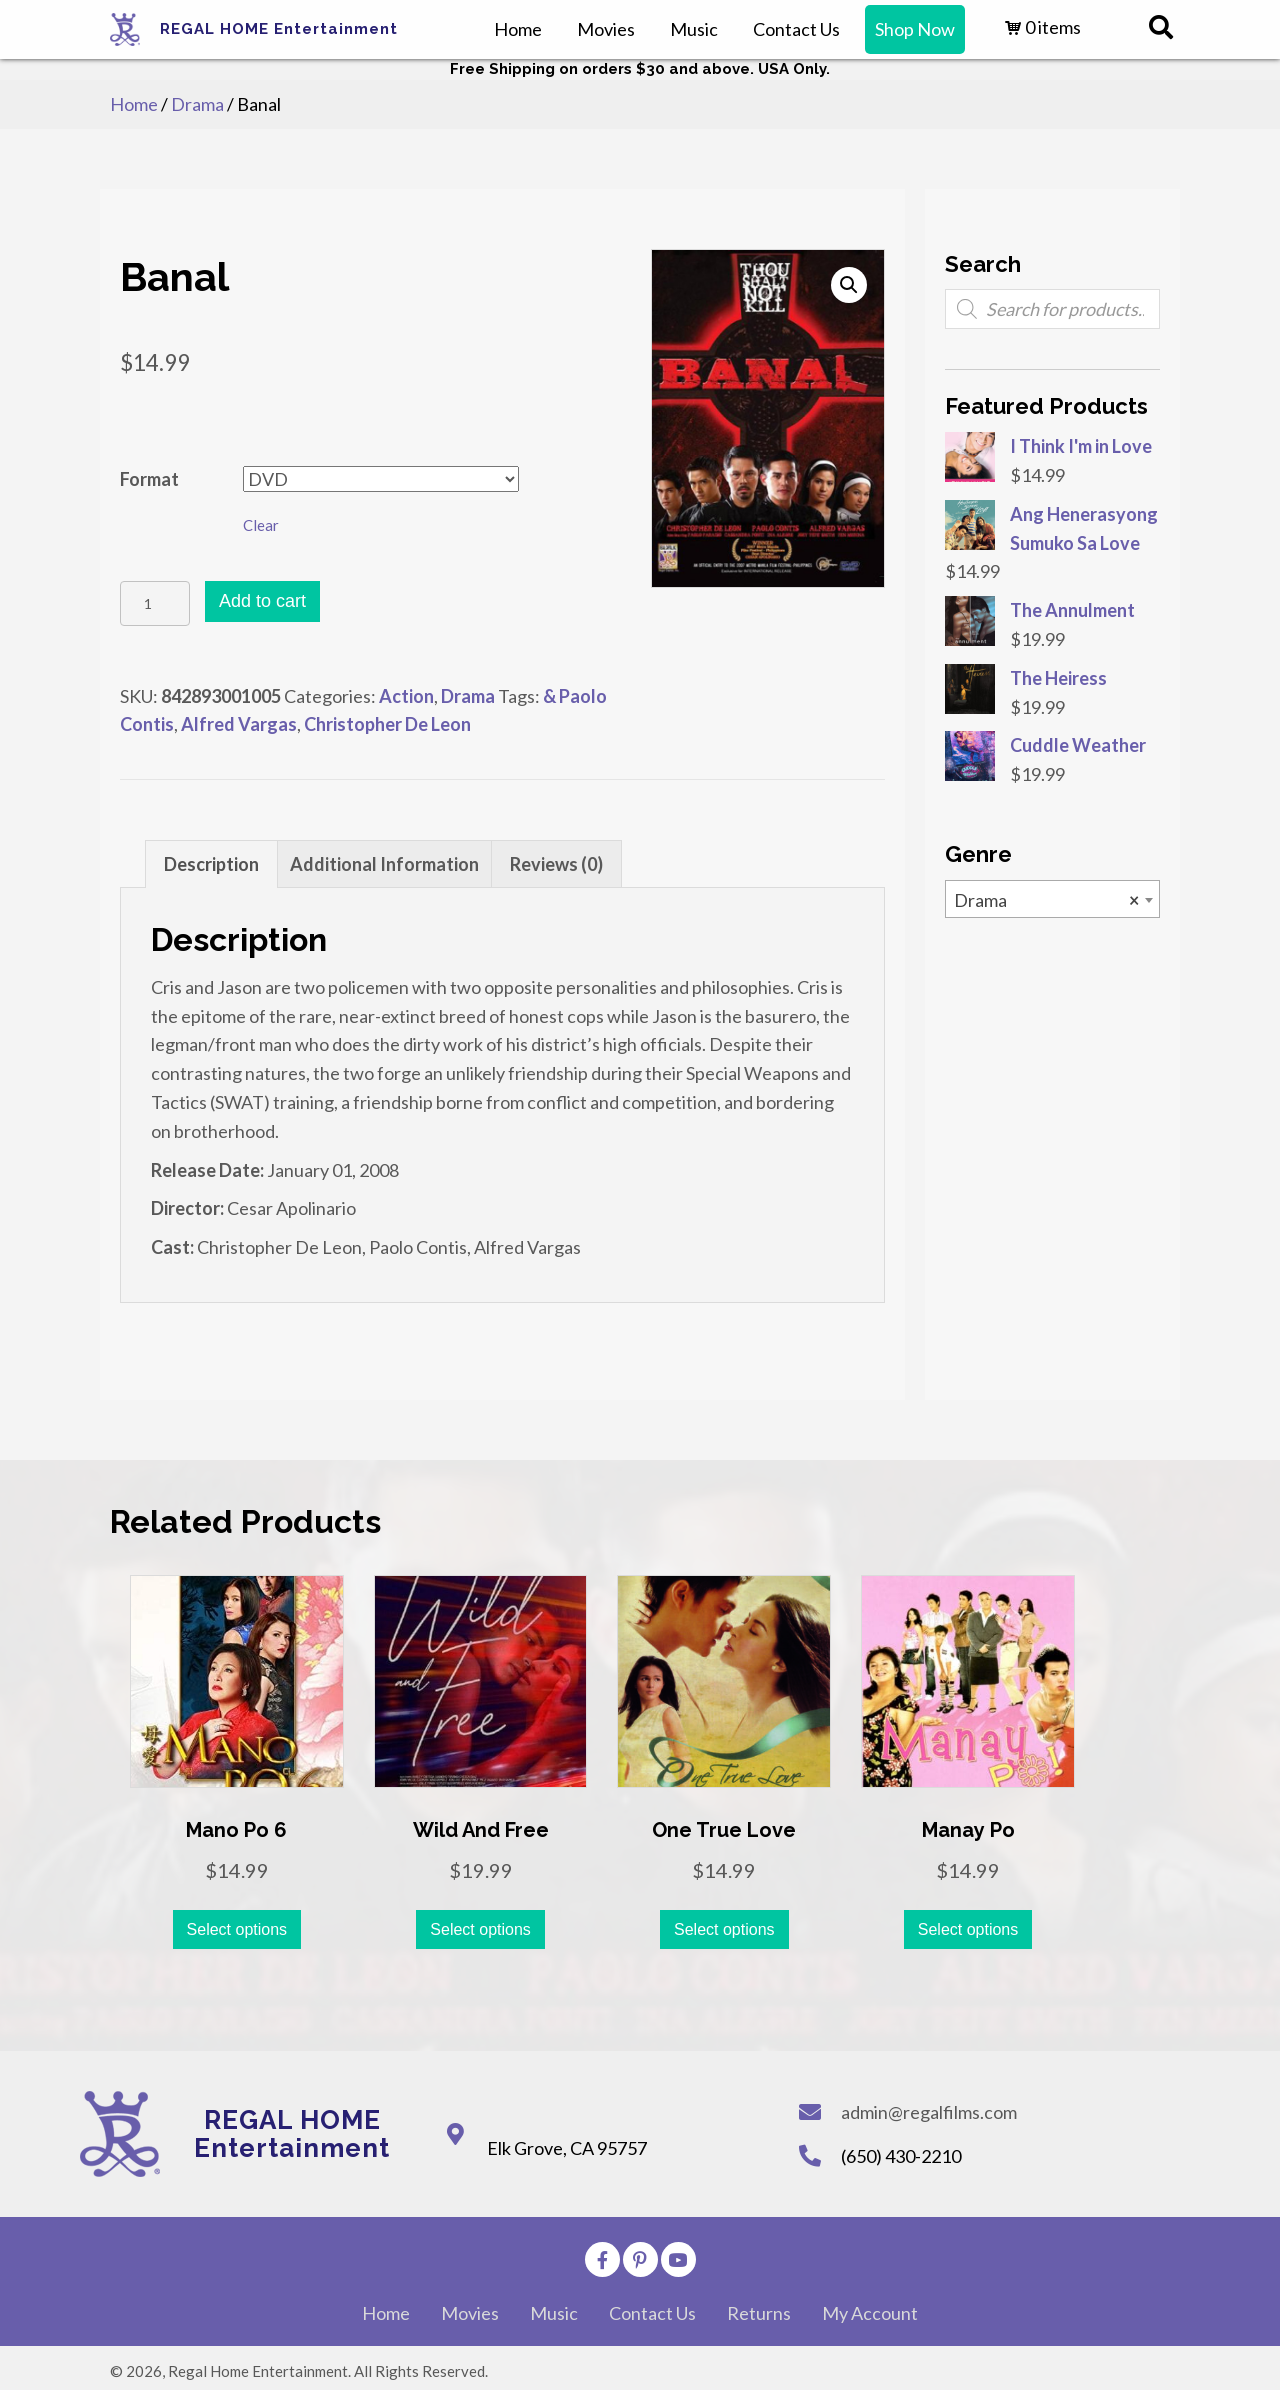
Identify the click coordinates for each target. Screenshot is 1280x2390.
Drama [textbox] (1046, 900)
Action (406, 696)
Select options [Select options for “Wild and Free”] (480, 1929)
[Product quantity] (155, 603)
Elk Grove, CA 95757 (567, 2148)
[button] (602, 2259)
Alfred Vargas (239, 724)
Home (134, 104)
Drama (197, 104)
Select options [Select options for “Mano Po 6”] (237, 1929)
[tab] (211, 864)
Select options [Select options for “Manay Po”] (968, 1929)
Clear (261, 525)
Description (211, 864)
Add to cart (262, 601)
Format (149, 479)
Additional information (384, 864)
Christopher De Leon (387, 724)
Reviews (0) (556, 864)
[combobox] (1052, 899)
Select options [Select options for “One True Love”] (724, 1929)
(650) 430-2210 (901, 2156)
